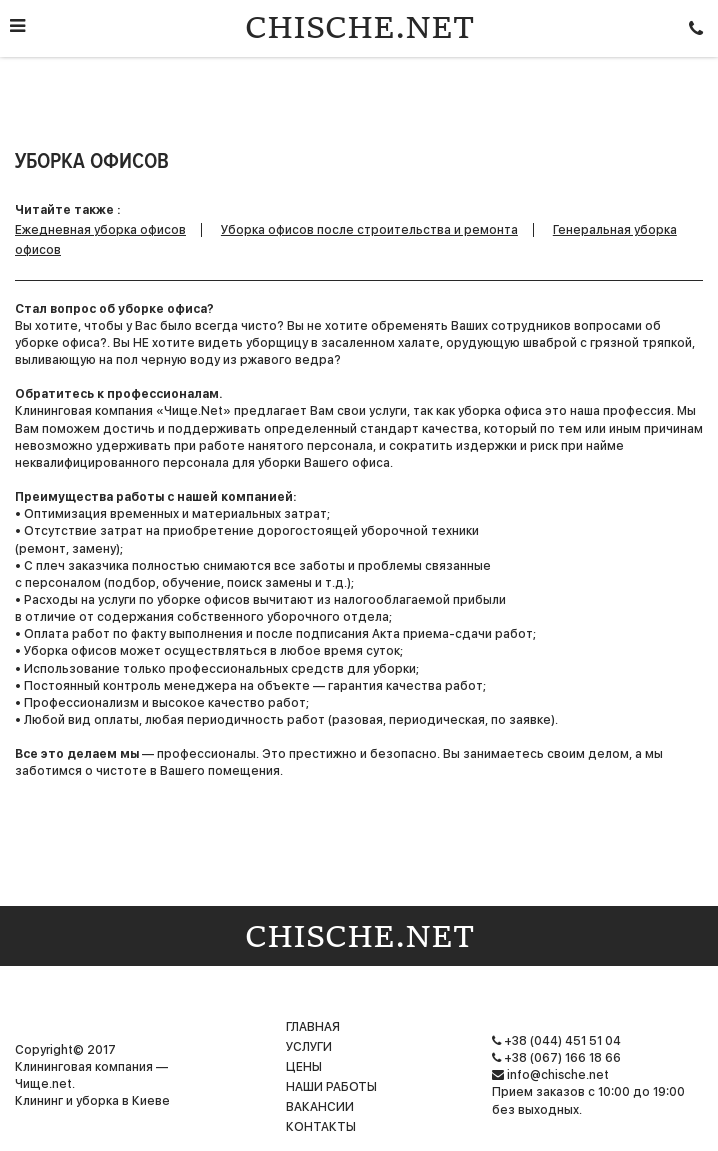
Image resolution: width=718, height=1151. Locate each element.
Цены (304, 1067)
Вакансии (320, 1107)
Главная (313, 1027)
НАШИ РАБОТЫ (331, 1087)
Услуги (309, 1047)
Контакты (321, 1127)
